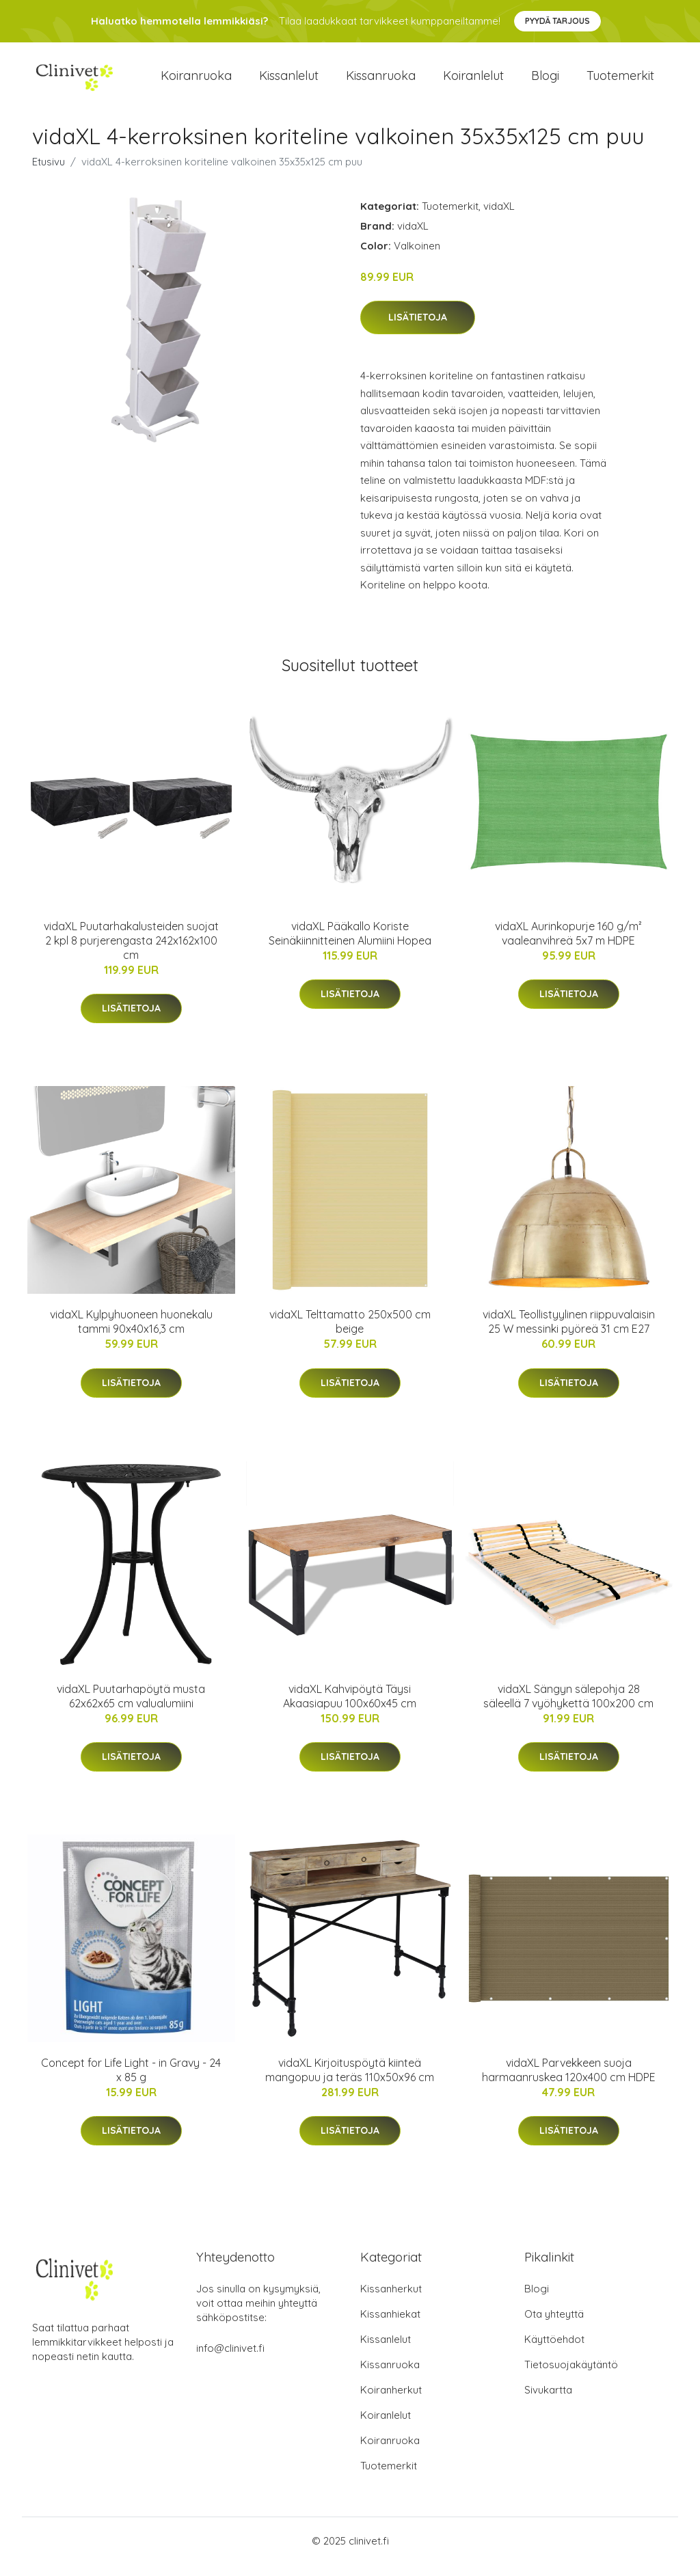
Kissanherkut (391, 2300)
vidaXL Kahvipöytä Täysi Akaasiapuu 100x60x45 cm (349, 1708)
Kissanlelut (289, 82)
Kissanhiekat (390, 2325)
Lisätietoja (417, 329)
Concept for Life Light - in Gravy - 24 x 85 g (131, 2081)
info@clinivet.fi (230, 2359)
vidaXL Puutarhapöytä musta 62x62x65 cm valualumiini (131, 1708)
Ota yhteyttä (554, 2325)
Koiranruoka (196, 82)
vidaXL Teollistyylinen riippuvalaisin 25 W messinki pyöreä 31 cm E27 (569, 1333)
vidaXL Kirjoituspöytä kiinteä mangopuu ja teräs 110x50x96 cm (349, 2081)
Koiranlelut (473, 82)
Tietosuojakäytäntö (571, 2376)
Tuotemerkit (620, 82)
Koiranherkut (391, 2401)
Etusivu (48, 173)
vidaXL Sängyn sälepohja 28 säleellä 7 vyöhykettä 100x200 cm (568, 1708)
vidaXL (499, 217)
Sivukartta (548, 2401)
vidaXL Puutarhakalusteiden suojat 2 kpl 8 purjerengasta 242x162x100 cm (131, 952)
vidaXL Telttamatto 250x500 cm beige (350, 1333)
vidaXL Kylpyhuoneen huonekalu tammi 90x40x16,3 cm (131, 1333)
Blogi (545, 82)
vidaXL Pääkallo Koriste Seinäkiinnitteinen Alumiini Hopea (350, 945)
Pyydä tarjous (557, 21)
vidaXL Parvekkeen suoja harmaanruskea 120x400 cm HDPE (569, 2081)
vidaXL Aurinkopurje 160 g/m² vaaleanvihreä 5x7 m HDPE (568, 945)
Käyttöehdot (554, 2350)
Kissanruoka (381, 82)
